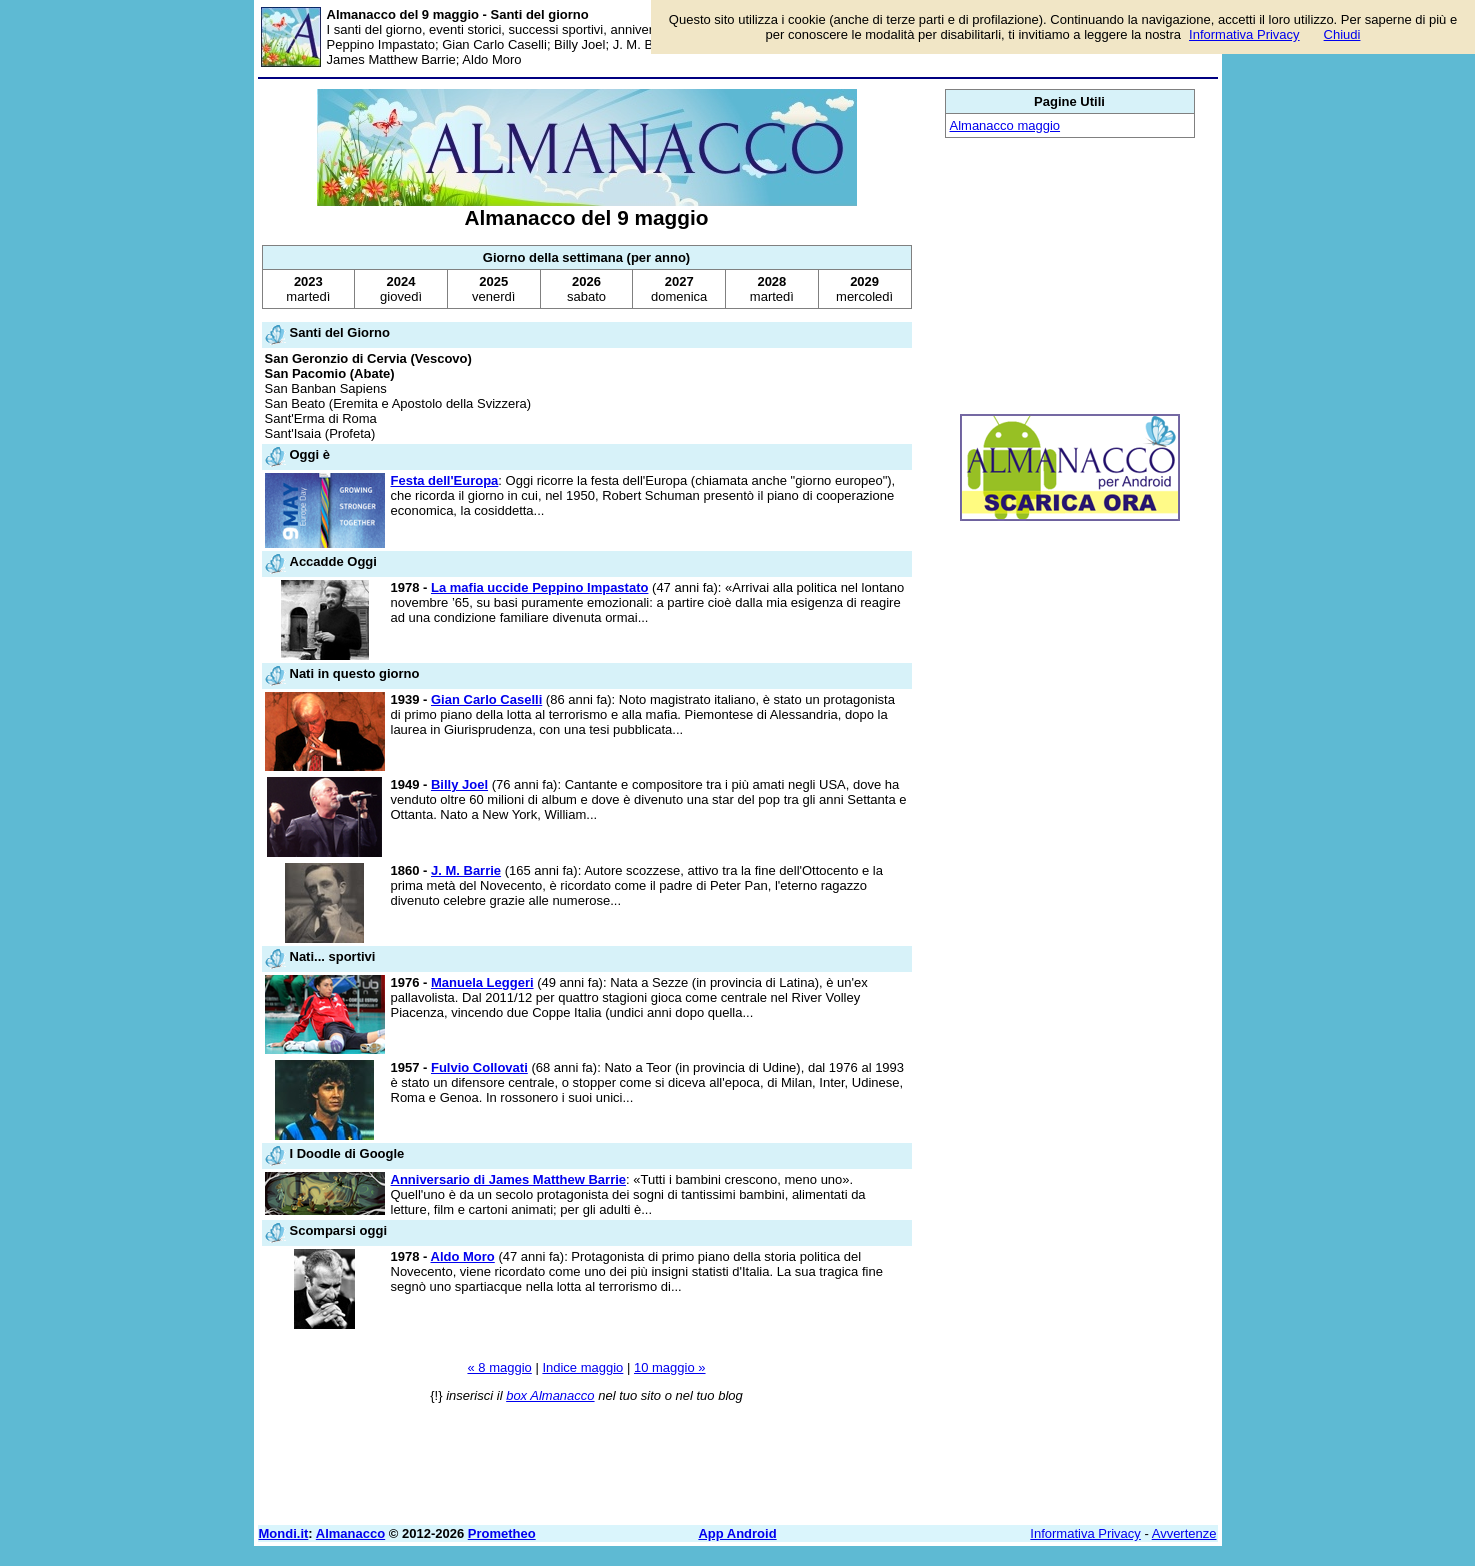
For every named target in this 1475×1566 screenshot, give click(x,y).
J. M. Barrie (466, 870)
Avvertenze (1184, 1533)
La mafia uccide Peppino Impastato (539, 587)
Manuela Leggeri (482, 982)
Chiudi (1342, 34)
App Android (737, 1533)
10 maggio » (670, 1367)
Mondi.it (284, 1533)
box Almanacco (550, 1395)
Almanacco (350, 1533)
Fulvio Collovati (479, 1067)
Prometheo (502, 1533)
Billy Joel (459, 784)
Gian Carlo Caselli (486, 699)
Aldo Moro (463, 1256)
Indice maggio (582, 1367)
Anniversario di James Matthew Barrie (509, 1179)
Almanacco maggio (1005, 125)
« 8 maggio (499, 1367)
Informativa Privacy (1085, 1533)
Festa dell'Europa (445, 480)
